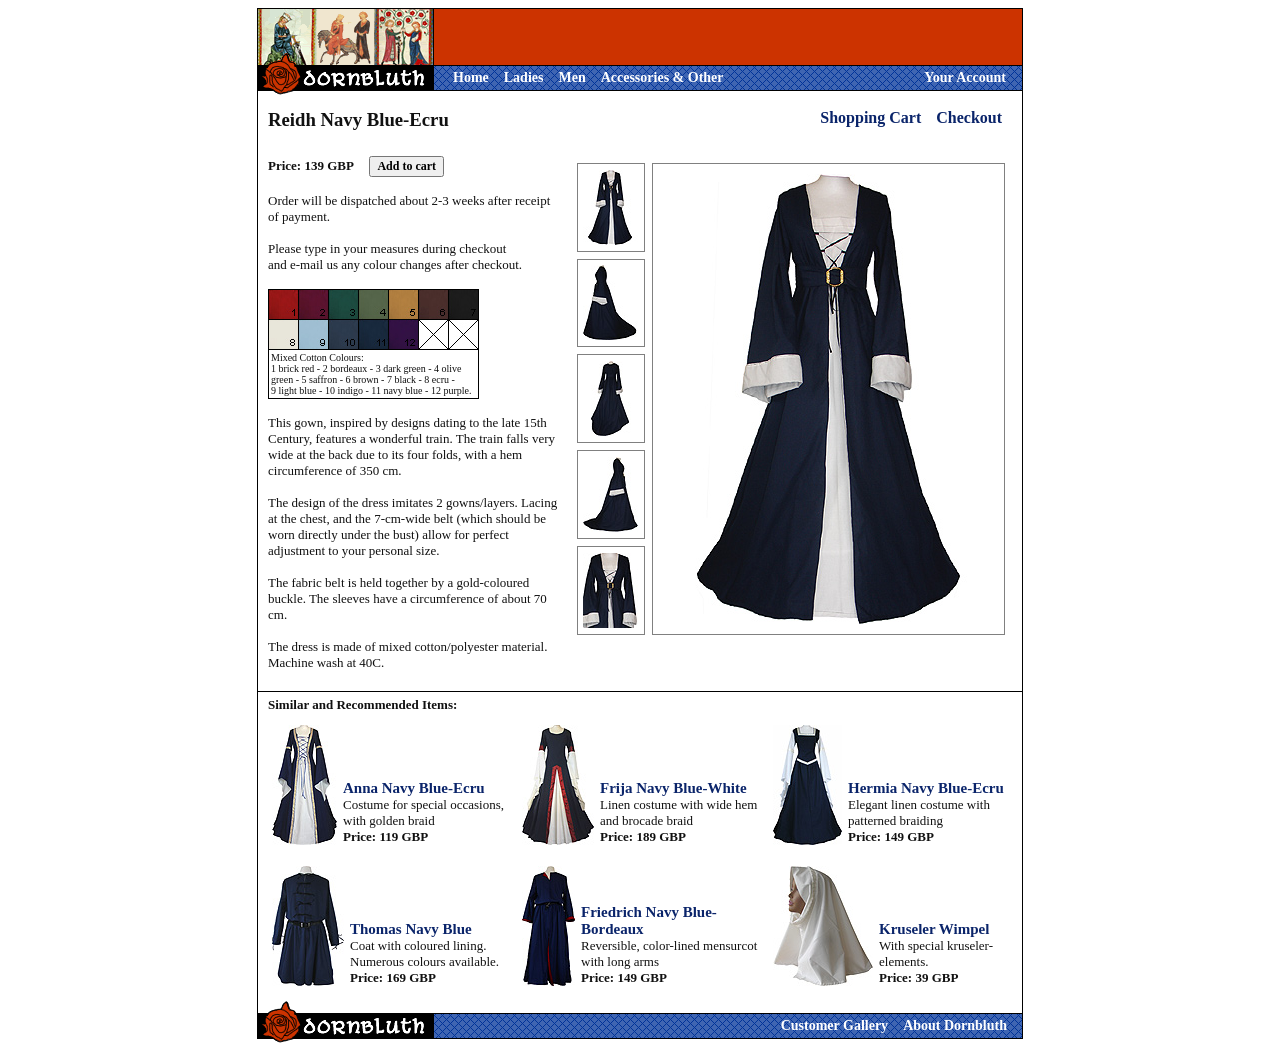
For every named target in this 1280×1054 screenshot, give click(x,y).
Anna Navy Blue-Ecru (414, 788)
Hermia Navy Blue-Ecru (926, 788)
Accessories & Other (662, 77)
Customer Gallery (834, 1025)
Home (471, 77)
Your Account (965, 77)
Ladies (524, 77)
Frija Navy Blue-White (673, 788)
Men (571, 77)
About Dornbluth (955, 1025)
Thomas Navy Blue (411, 929)
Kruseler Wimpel (934, 929)
